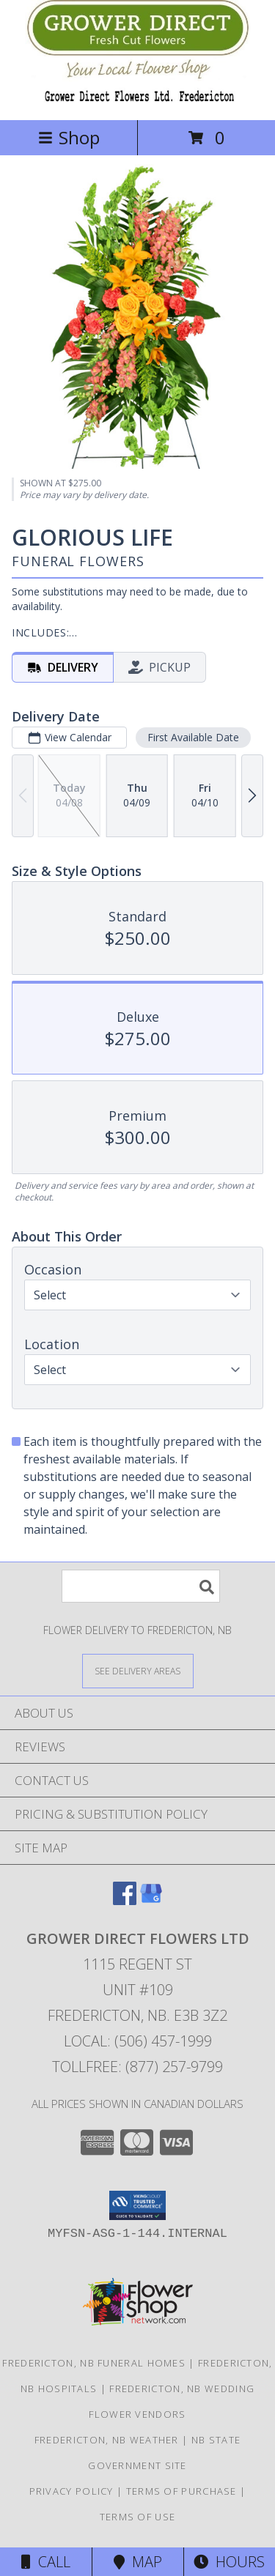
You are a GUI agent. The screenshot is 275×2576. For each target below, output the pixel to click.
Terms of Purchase (181, 2491)
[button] (137, 2205)
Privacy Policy (71, 2491)
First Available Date (193, 737)
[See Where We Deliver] (138, 1670)
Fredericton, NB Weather (106, 2439)
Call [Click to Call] (45, 2562)
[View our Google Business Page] (151, 1900)
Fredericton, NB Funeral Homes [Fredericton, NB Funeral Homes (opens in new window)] (94, 2362)
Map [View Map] (138, 2562)
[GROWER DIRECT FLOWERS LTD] (137, 98)
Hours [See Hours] (229, 2562)
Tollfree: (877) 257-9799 (137, 2066)
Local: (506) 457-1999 (138, 2041)
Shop (69, 137)
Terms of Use (138, 2516)
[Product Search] (141, 1586)
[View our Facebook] (124, 1900)
